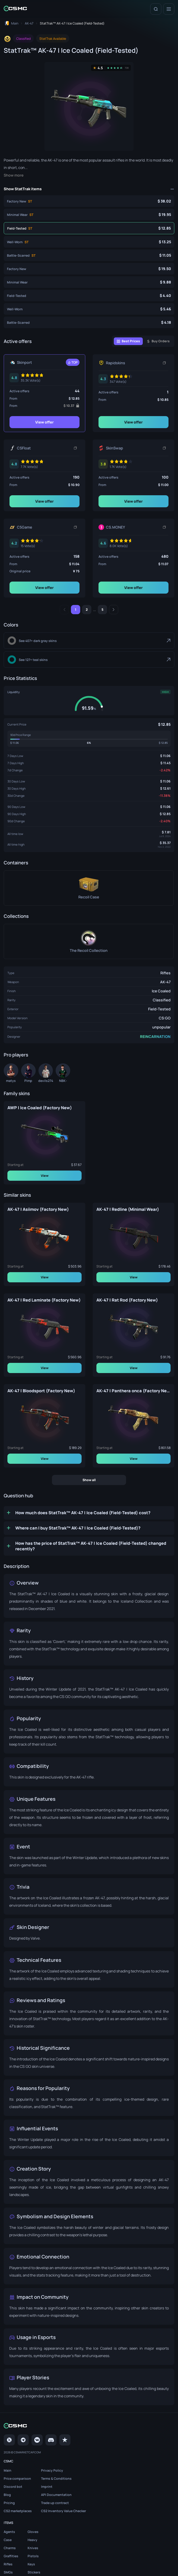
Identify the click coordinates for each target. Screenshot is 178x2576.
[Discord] (51, 2439)
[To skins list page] (29, 23)
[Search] (155, 9)
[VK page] (37, 2439)
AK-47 (165, 981)
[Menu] (168, 9)
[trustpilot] (64, 2439)
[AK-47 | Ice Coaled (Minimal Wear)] (89, 282)
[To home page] (11, 23)
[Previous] (64, 609)
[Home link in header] (15, 9)
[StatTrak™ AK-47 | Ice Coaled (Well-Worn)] (89, 242)
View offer (44, 422)
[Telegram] (23, 2439)
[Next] (113, 609)
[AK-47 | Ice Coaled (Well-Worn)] (89, 309)
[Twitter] (9, 2439)
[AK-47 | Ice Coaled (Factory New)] (89, 268)
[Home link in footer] (89, 2426)
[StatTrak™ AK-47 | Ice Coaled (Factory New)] (89, 201)
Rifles (165, 972)
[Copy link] (164, 363)
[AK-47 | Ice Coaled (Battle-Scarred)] (89, 322)
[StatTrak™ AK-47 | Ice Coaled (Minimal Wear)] (89, 214)
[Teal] (89, 659)
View (44, 1175)
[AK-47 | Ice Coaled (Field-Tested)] (89, 295)
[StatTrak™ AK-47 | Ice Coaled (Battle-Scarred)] (89, 255)
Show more (14, 175)
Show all (89, 1480)
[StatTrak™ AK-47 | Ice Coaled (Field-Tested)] (89, 228)
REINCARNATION (155, 1036)
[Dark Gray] (89, 640)
